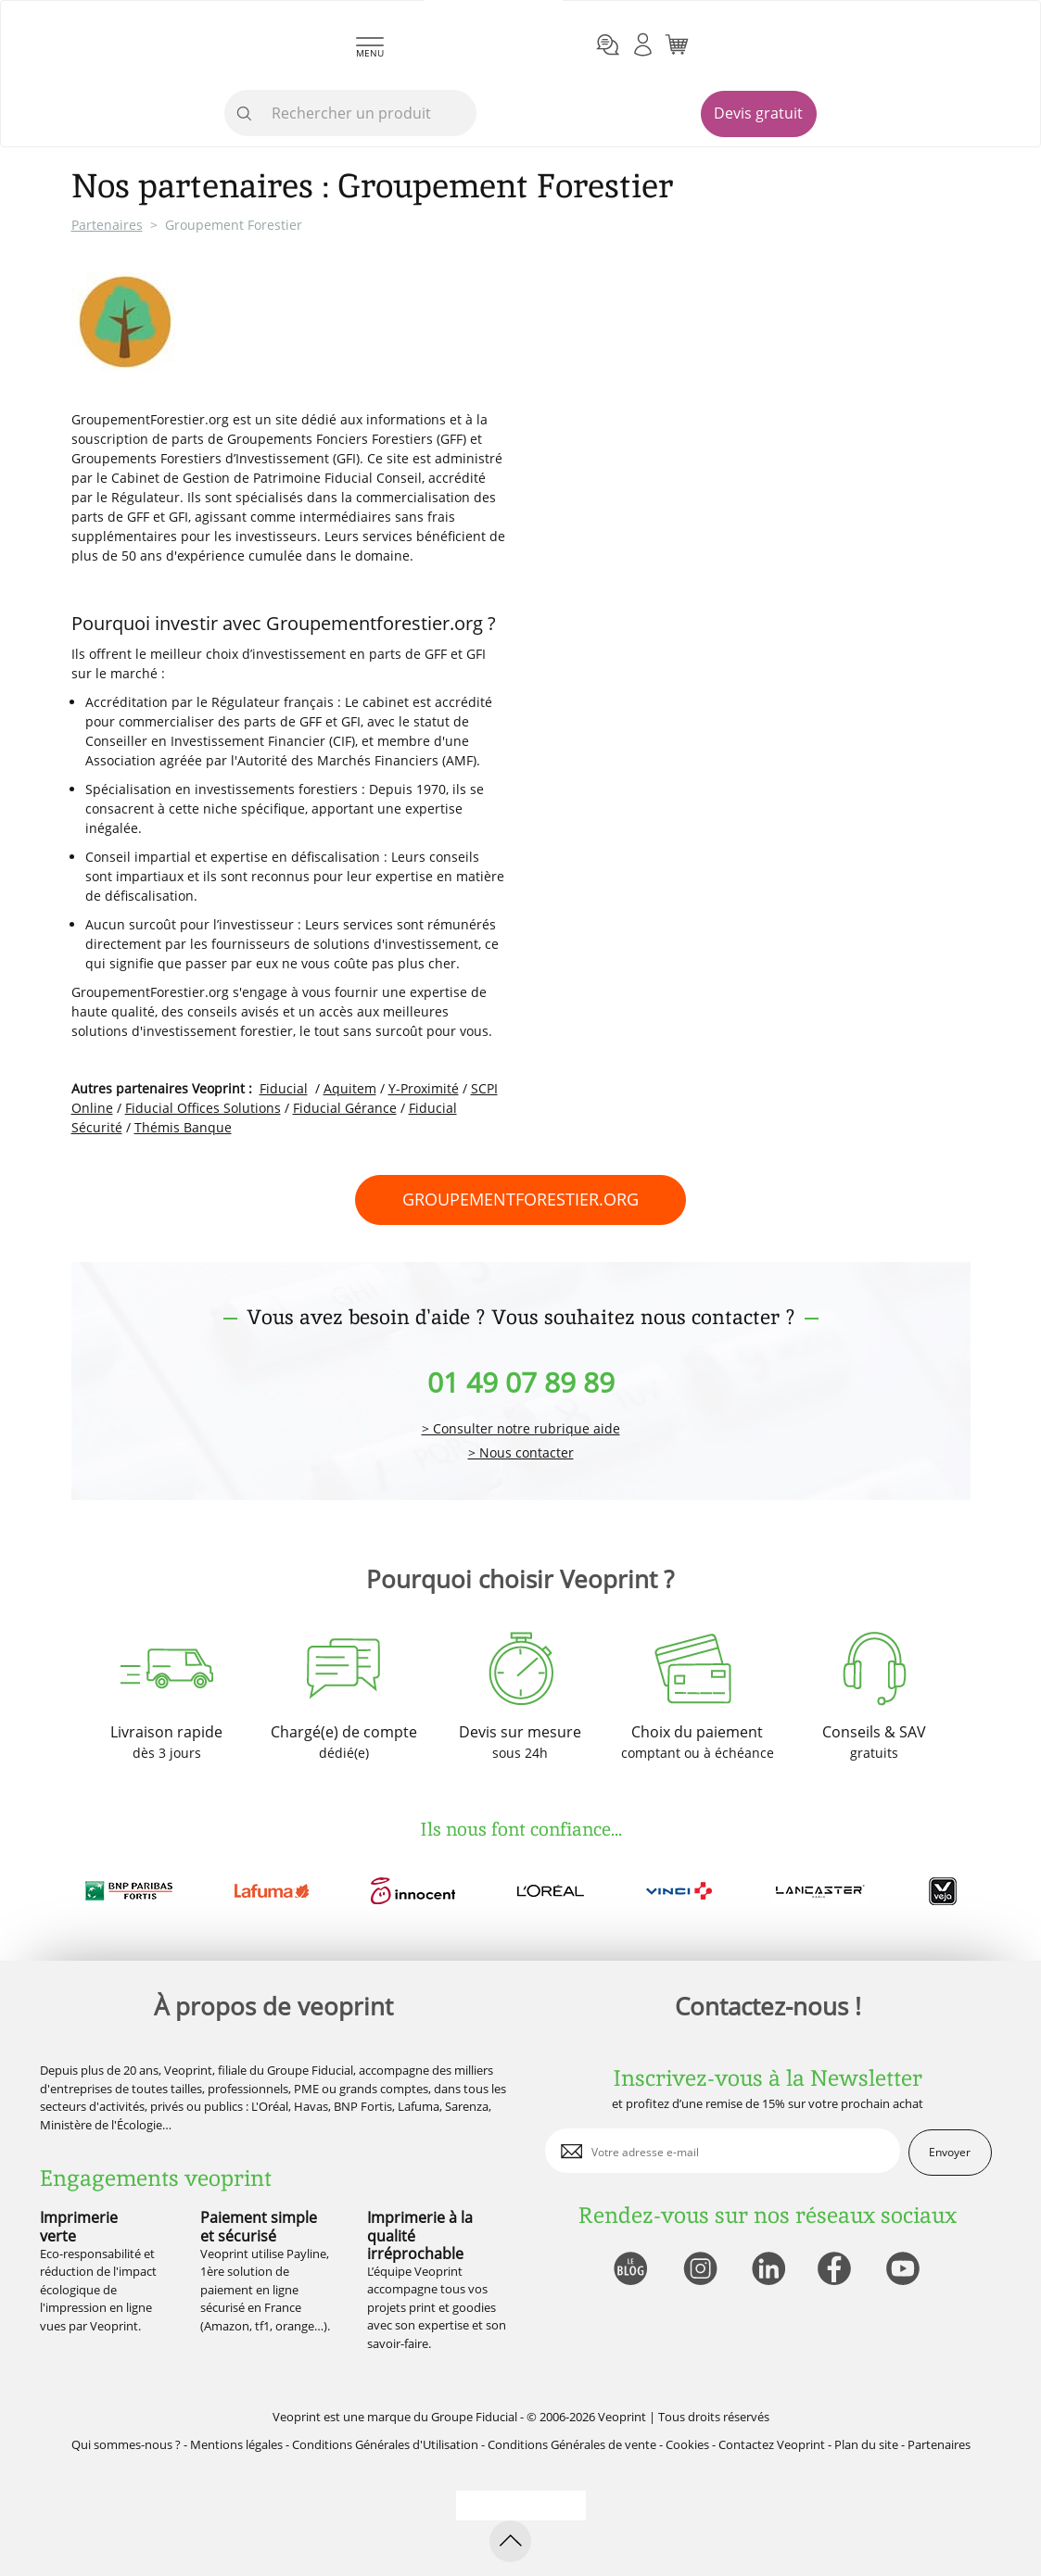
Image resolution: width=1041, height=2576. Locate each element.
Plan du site (866, 2444)
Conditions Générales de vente (572, 2444)
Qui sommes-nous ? (126, 2444)
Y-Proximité (423, 1088)
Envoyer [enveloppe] (950, 2152)
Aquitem (350, 1088)
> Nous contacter (521, 1453)
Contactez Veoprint (771, 2444)
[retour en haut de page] (510, 2541)
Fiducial (284, 1088)
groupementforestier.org (520, 1199)
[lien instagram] (698, 2270)
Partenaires (107, 225)
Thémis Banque (183, 1127)
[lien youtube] (905, 2270)
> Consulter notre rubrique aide (521, 1429)
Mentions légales (236, 2444)
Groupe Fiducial (474, 2416)
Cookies (687, 2444)
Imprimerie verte (79, 2226)
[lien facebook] (837, 2270)
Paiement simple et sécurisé (258, 2226)
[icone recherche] (244, 114)
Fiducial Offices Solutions (203, 1108)
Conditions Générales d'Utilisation (385, 2444)
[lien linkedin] (768, 2270)
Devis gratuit (758, 113)
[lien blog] (630, 2270)
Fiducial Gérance (345, 1108)
